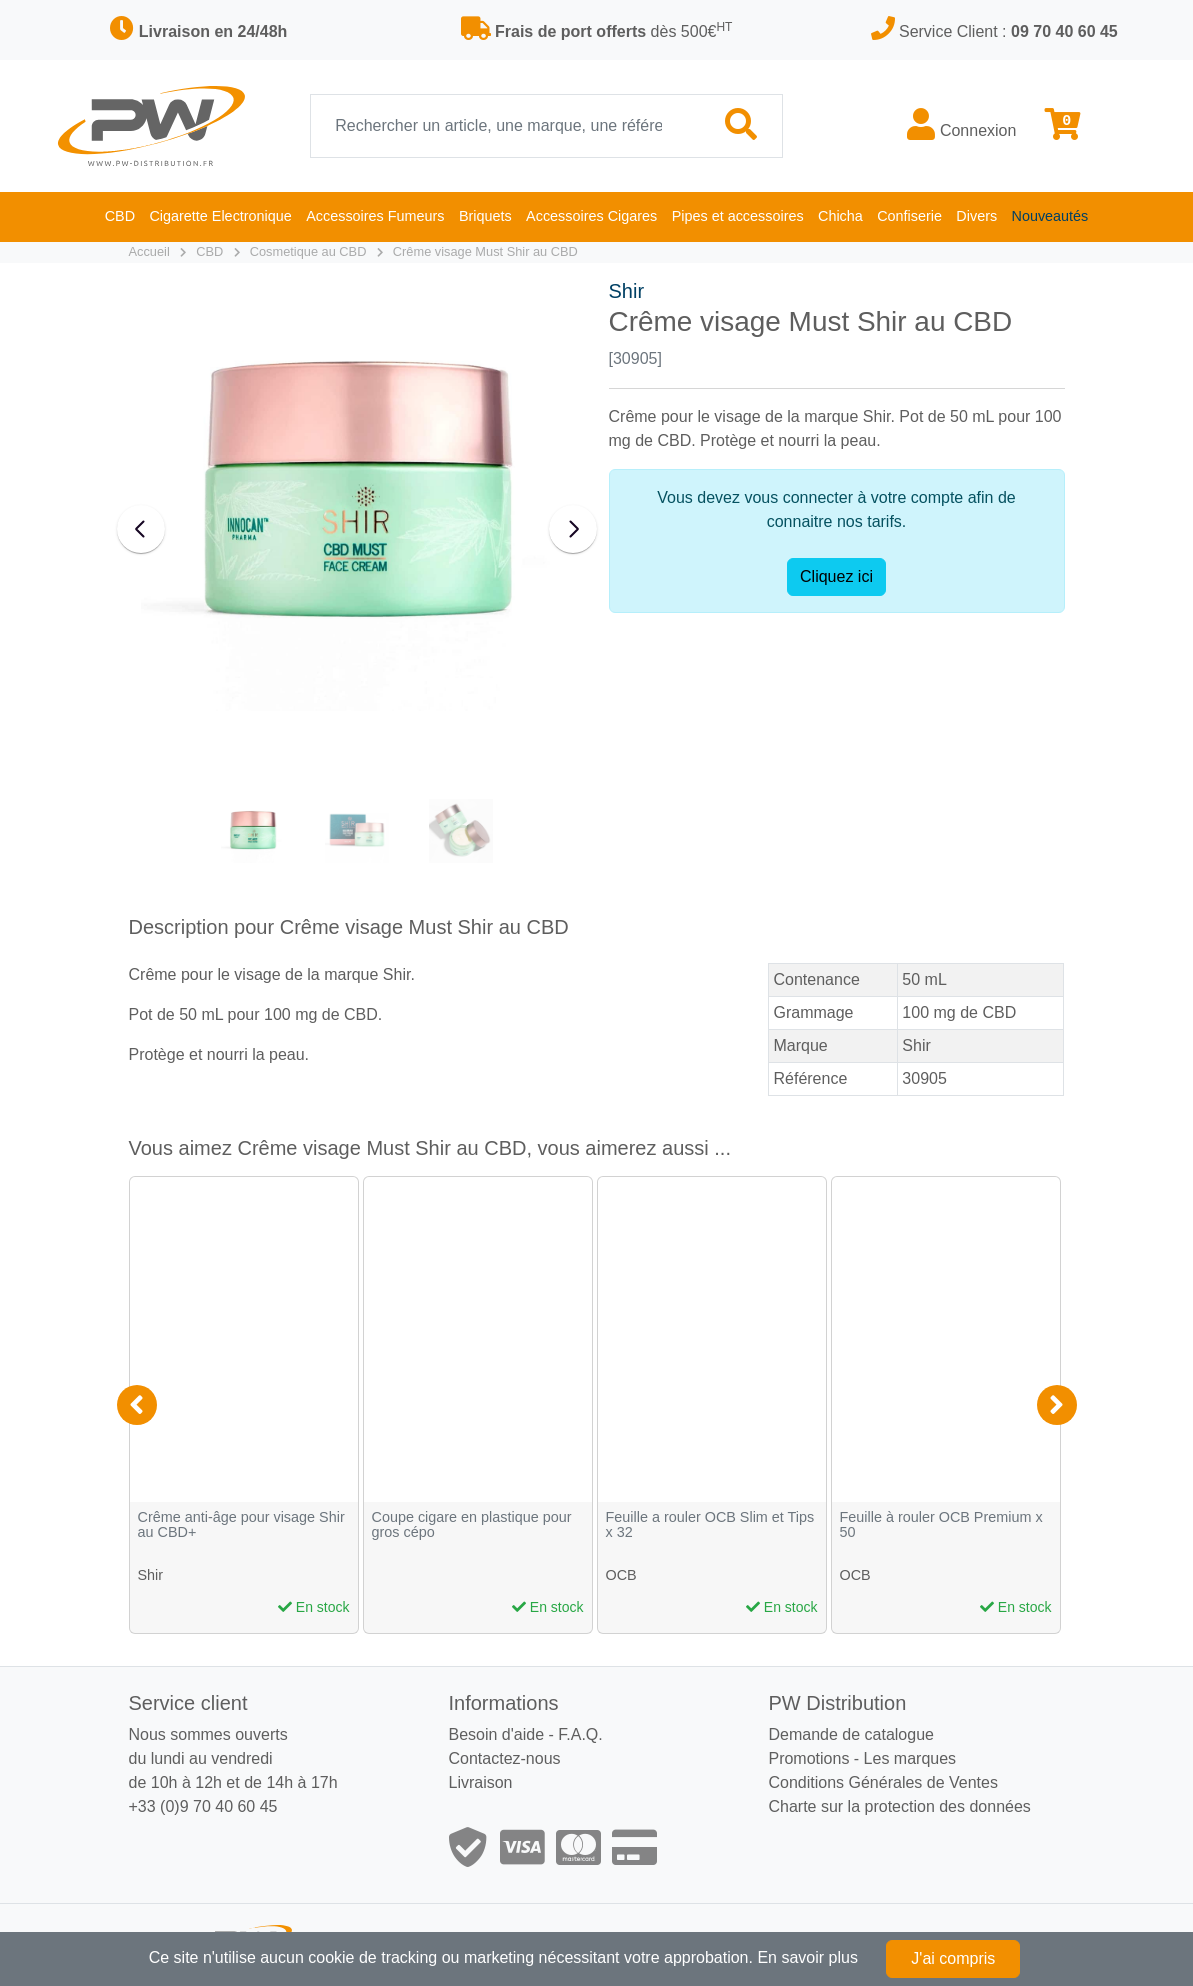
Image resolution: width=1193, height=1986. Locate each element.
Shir (627, 291)
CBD (209, 251)
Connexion (961, 125)
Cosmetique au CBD (308, 251)
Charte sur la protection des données (899, 1806)
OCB (621, 1575)
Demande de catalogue (850, 1734)
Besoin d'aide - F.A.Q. (525, 1734)
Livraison (480, 1782)
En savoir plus (807, 1957)
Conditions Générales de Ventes (882, 1782)
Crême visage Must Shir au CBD (485, 251)
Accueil (149, 251)
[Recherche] (506, 126)
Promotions (808, 1758)
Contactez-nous (504, 1758)
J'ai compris (953, 1958)
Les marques (910, 1758)
